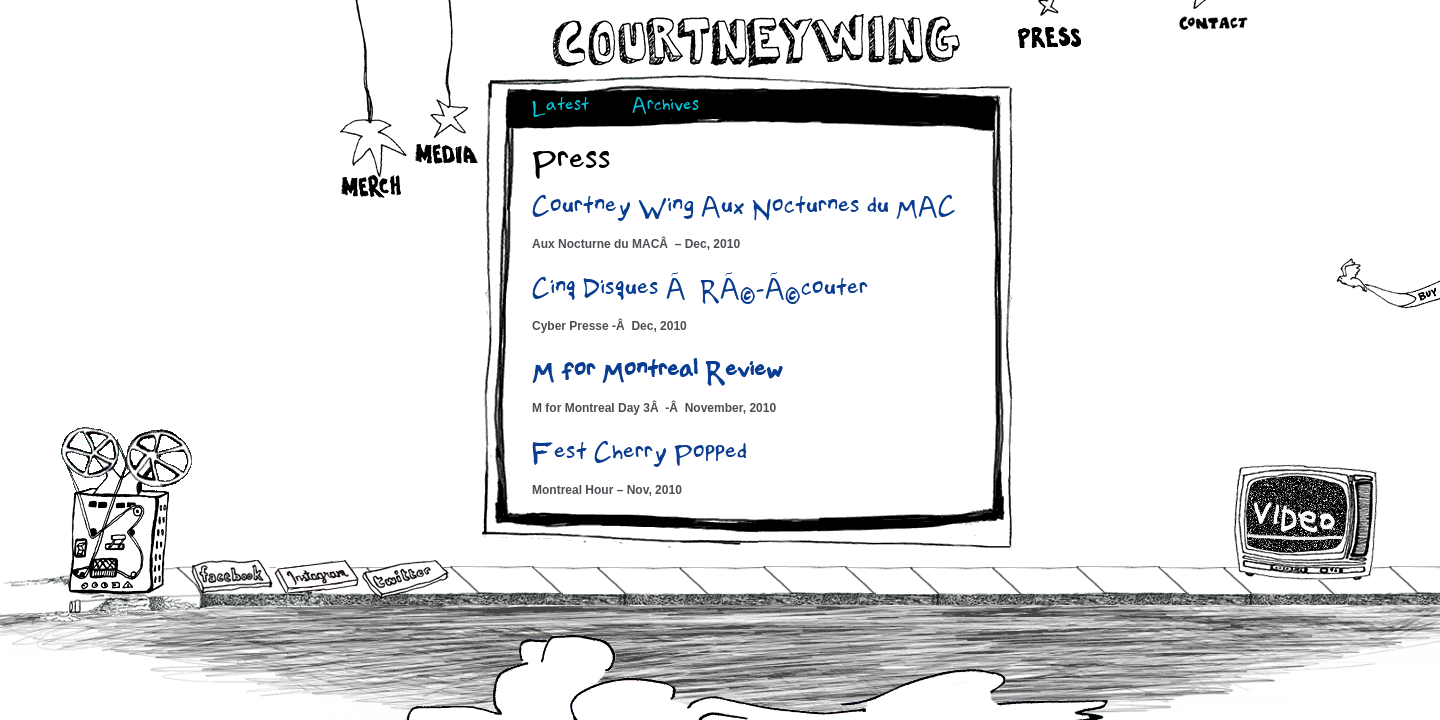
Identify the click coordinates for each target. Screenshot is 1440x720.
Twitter (404, 579)
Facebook (232, 578)
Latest (560, 107)
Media (447, 109)
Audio (126, 509)
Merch (372, 142)
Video (1306, 522)
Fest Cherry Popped (639, 455)
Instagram (316, 576)
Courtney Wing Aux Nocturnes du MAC (744, 209)
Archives (665, 107)
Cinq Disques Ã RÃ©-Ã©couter (700, 291)
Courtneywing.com (754, 41)
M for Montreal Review (657, 373)
